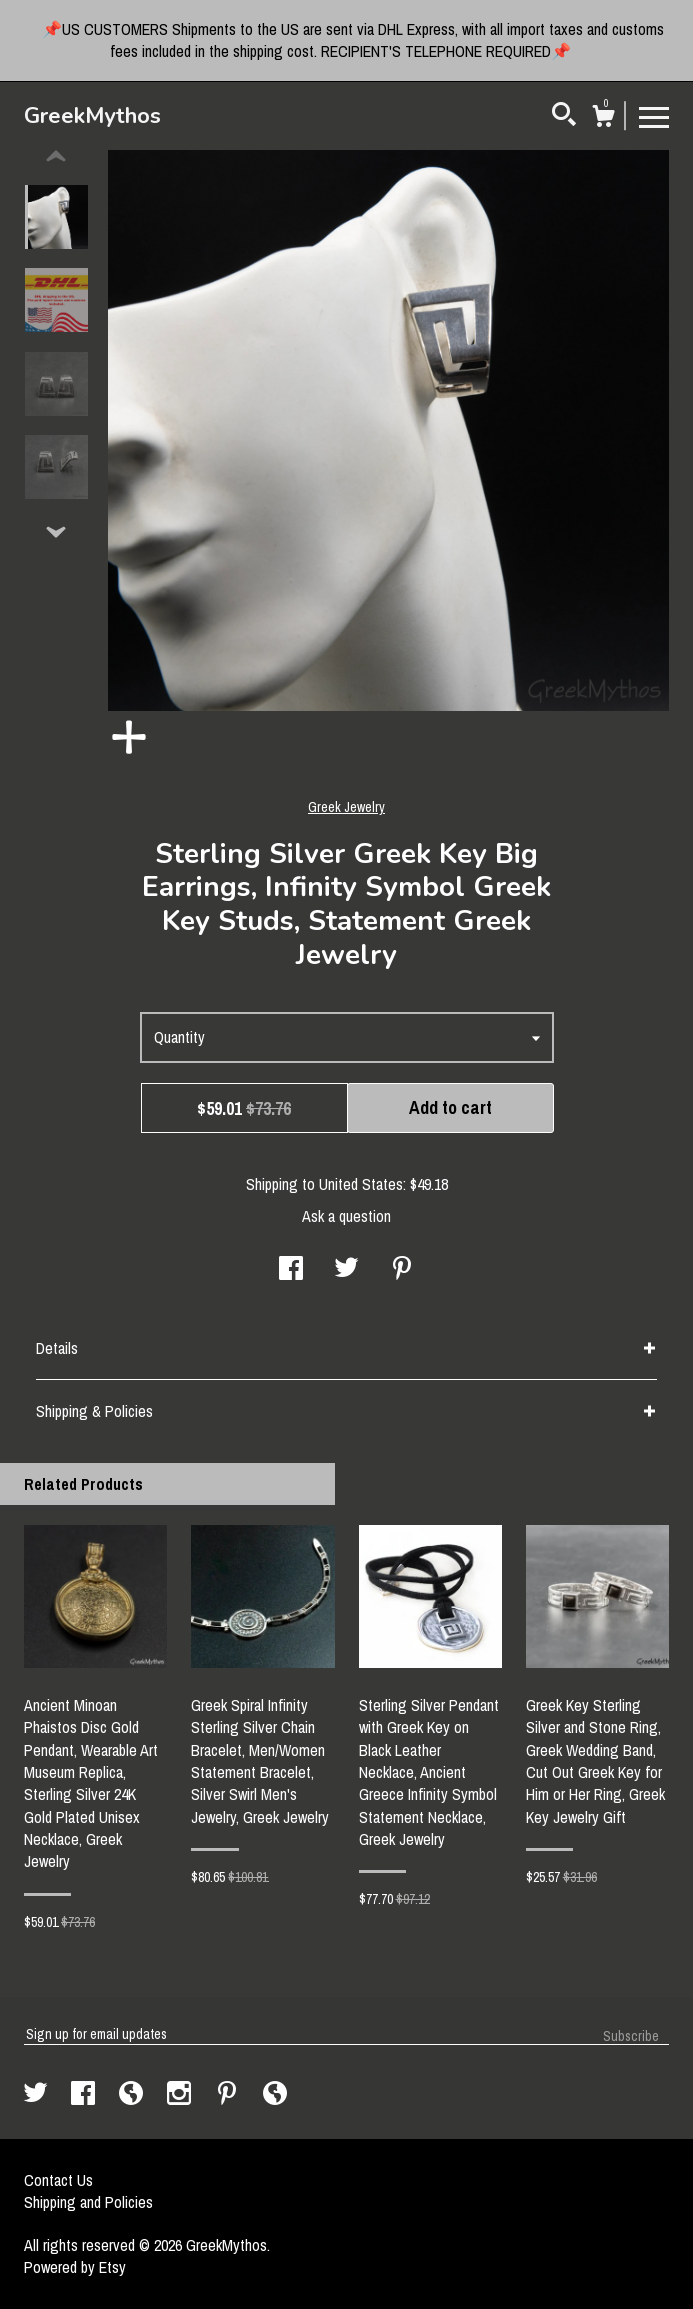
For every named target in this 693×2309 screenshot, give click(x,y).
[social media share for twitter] (346, 1270)
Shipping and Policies (88, 2202)
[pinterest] (229, 2095)
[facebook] (85, 2095)
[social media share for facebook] (291, 1270)
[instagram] (181, 2095)
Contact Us (58, 2180)
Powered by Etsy (75, 2267)
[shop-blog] (133, 2095)
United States (361, 1184)
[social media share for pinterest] (402, 1270)
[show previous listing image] (56, 157)
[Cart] (603, 119)
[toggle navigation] (654, 116)
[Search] (564, 117)
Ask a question (346, 1216)
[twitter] (37, 2095)
